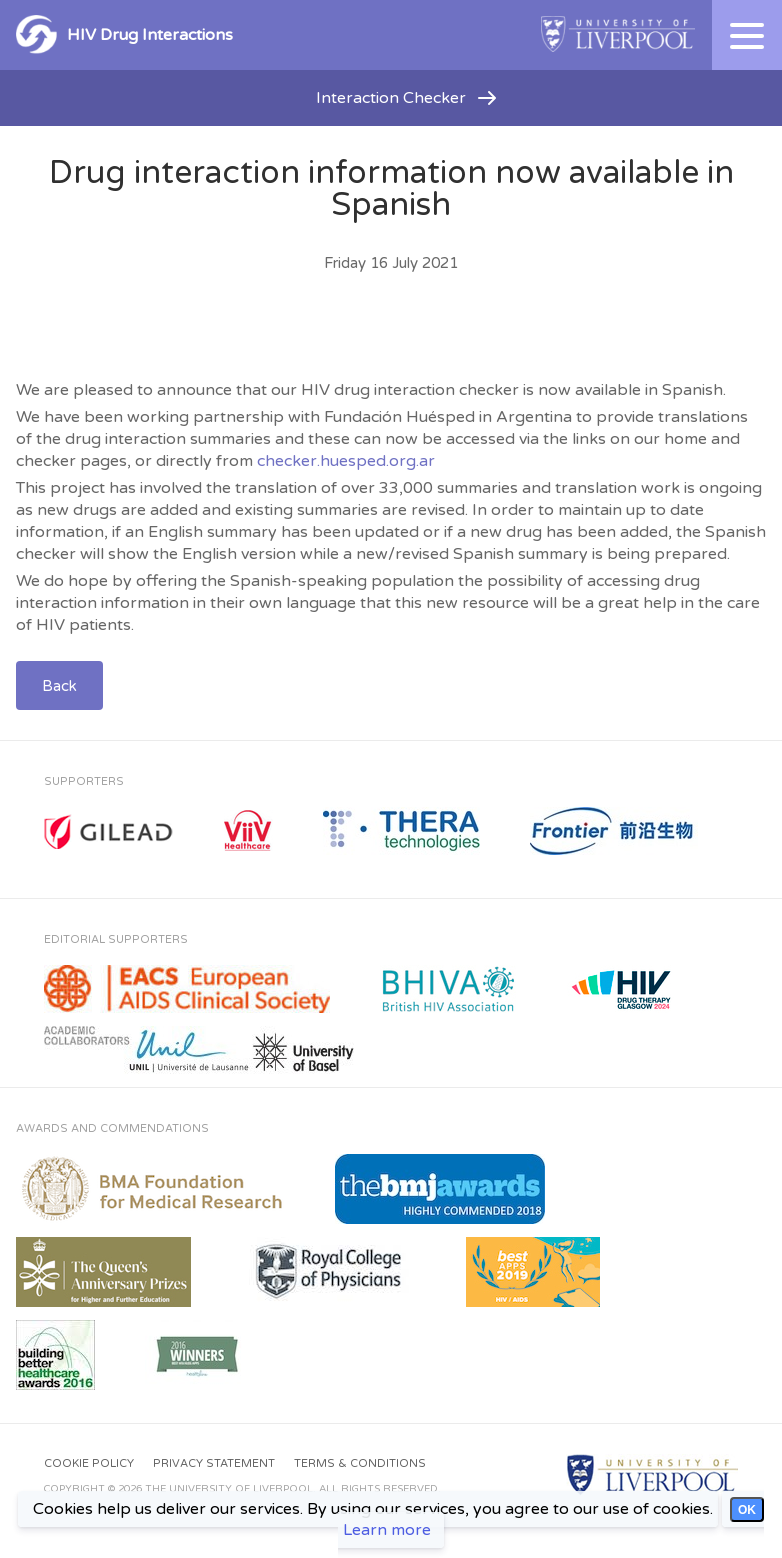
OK (747, 1510)
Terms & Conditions (360, 1463)
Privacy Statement (214, 1463)
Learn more (387, 1530)
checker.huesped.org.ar (346, 461)
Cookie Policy (89, 1463)
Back (59, 686)
